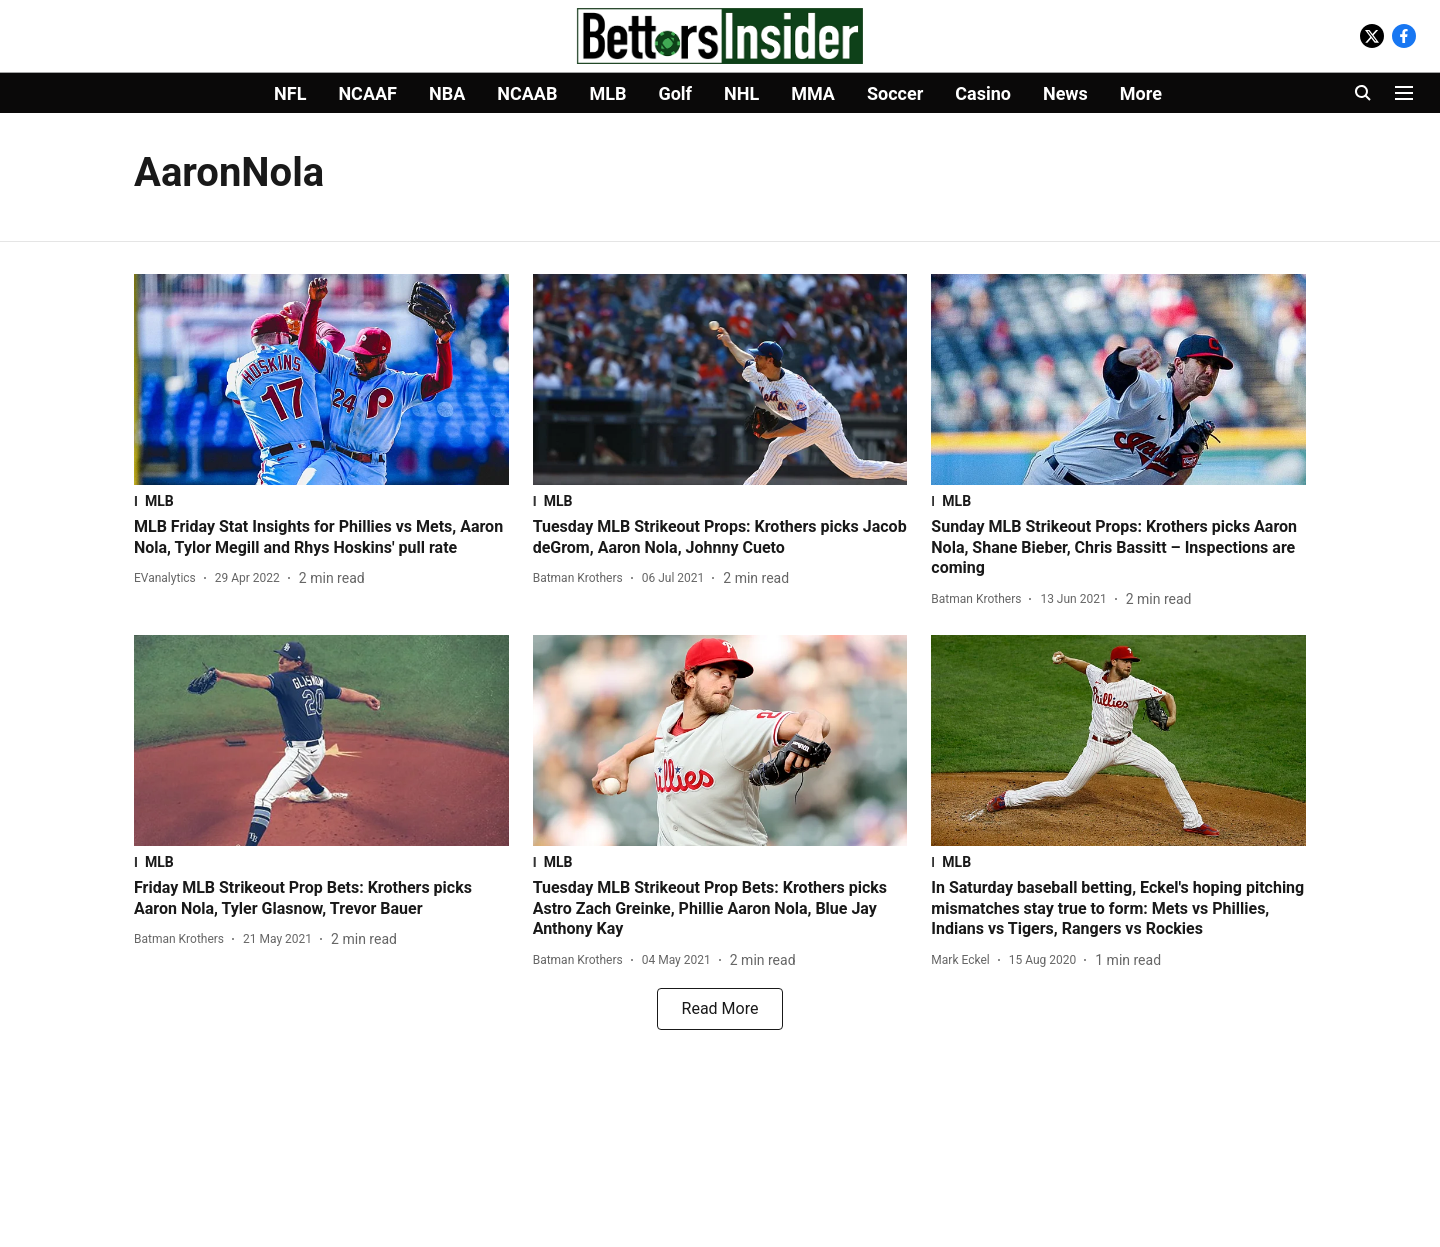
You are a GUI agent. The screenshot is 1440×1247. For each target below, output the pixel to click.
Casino (983, 93)
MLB (607, 93)
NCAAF (367, 93)
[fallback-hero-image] (321, 379)
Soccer (895, 93)
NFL (290, 93)
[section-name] (321, 501)
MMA (813, 93)
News (1065, 93)
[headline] (321, 538)
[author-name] (169, 578)
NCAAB (527, 93)
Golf (675, 93)
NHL (741, 93)
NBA (447, 93)
